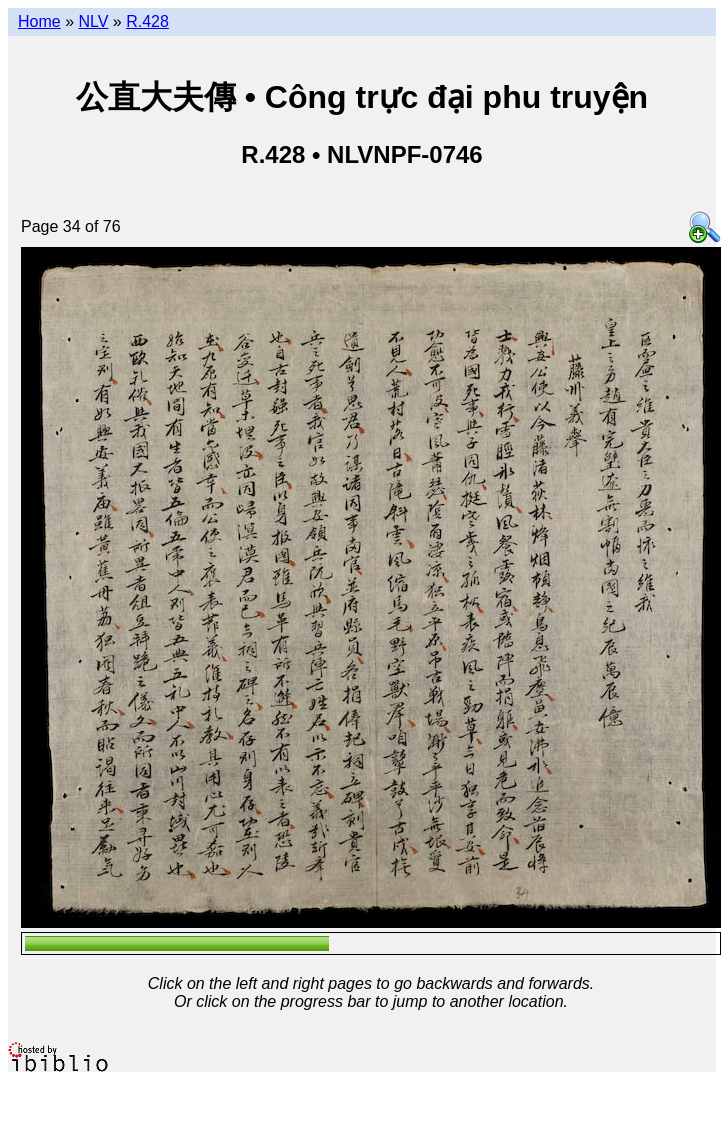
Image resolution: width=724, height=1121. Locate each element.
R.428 (147, 21)
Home (39, 21)
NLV (93, 21)
